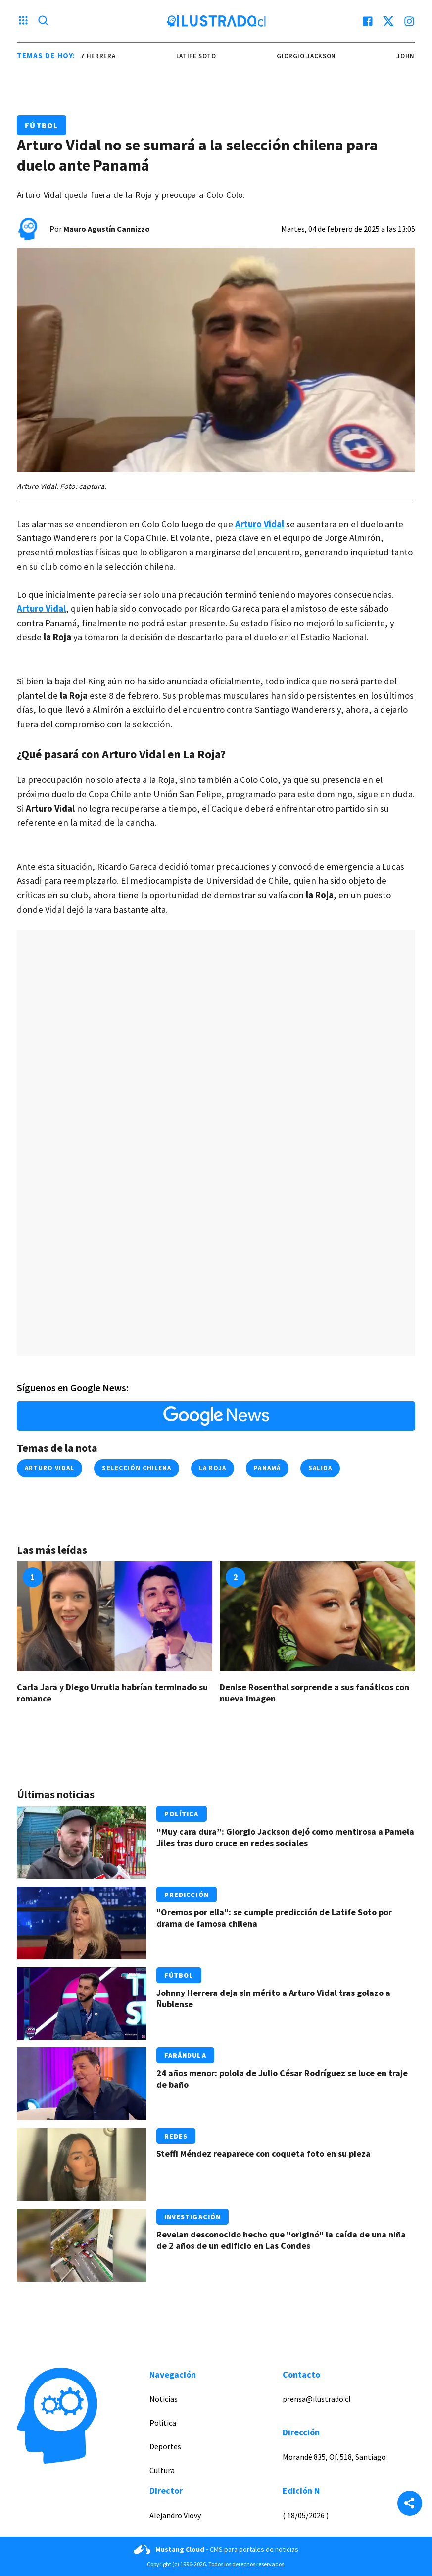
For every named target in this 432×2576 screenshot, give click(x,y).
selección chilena (136, 1468)
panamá (267, 1468)
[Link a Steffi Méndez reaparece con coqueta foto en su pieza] (81, 2164)
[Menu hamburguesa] (23, 21)
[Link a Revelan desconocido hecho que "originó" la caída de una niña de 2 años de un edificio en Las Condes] (81, 2245)
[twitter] (388, 21)
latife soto (207, 56)
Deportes (165, 2446)
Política (181, 1814)
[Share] (409, 2504)
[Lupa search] (43, 21)
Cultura (162, 2470)
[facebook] (367, 21)
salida (320, 1468)
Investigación (192, 2217)
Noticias (163, 2399)
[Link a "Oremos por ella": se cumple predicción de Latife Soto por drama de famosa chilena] (81, 1923)
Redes (176, 2136)
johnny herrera (97, 56)
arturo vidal (49, 1468)
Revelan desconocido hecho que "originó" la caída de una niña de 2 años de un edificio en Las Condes (281, 2240)
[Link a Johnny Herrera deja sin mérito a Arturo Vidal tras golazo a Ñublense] (81, 2003)
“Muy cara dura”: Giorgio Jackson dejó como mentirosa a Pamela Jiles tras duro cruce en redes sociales (285, 1837)
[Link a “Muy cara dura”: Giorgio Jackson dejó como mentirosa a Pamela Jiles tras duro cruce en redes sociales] (81, 1842)
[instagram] (409, 21)
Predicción (186, 1894)
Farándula (185, 2055)
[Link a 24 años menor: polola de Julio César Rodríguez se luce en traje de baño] (81, 2083)
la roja (212, 1468)
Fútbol (41, 125)
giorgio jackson (317, 56)
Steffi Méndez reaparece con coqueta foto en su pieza (263, 2153)
